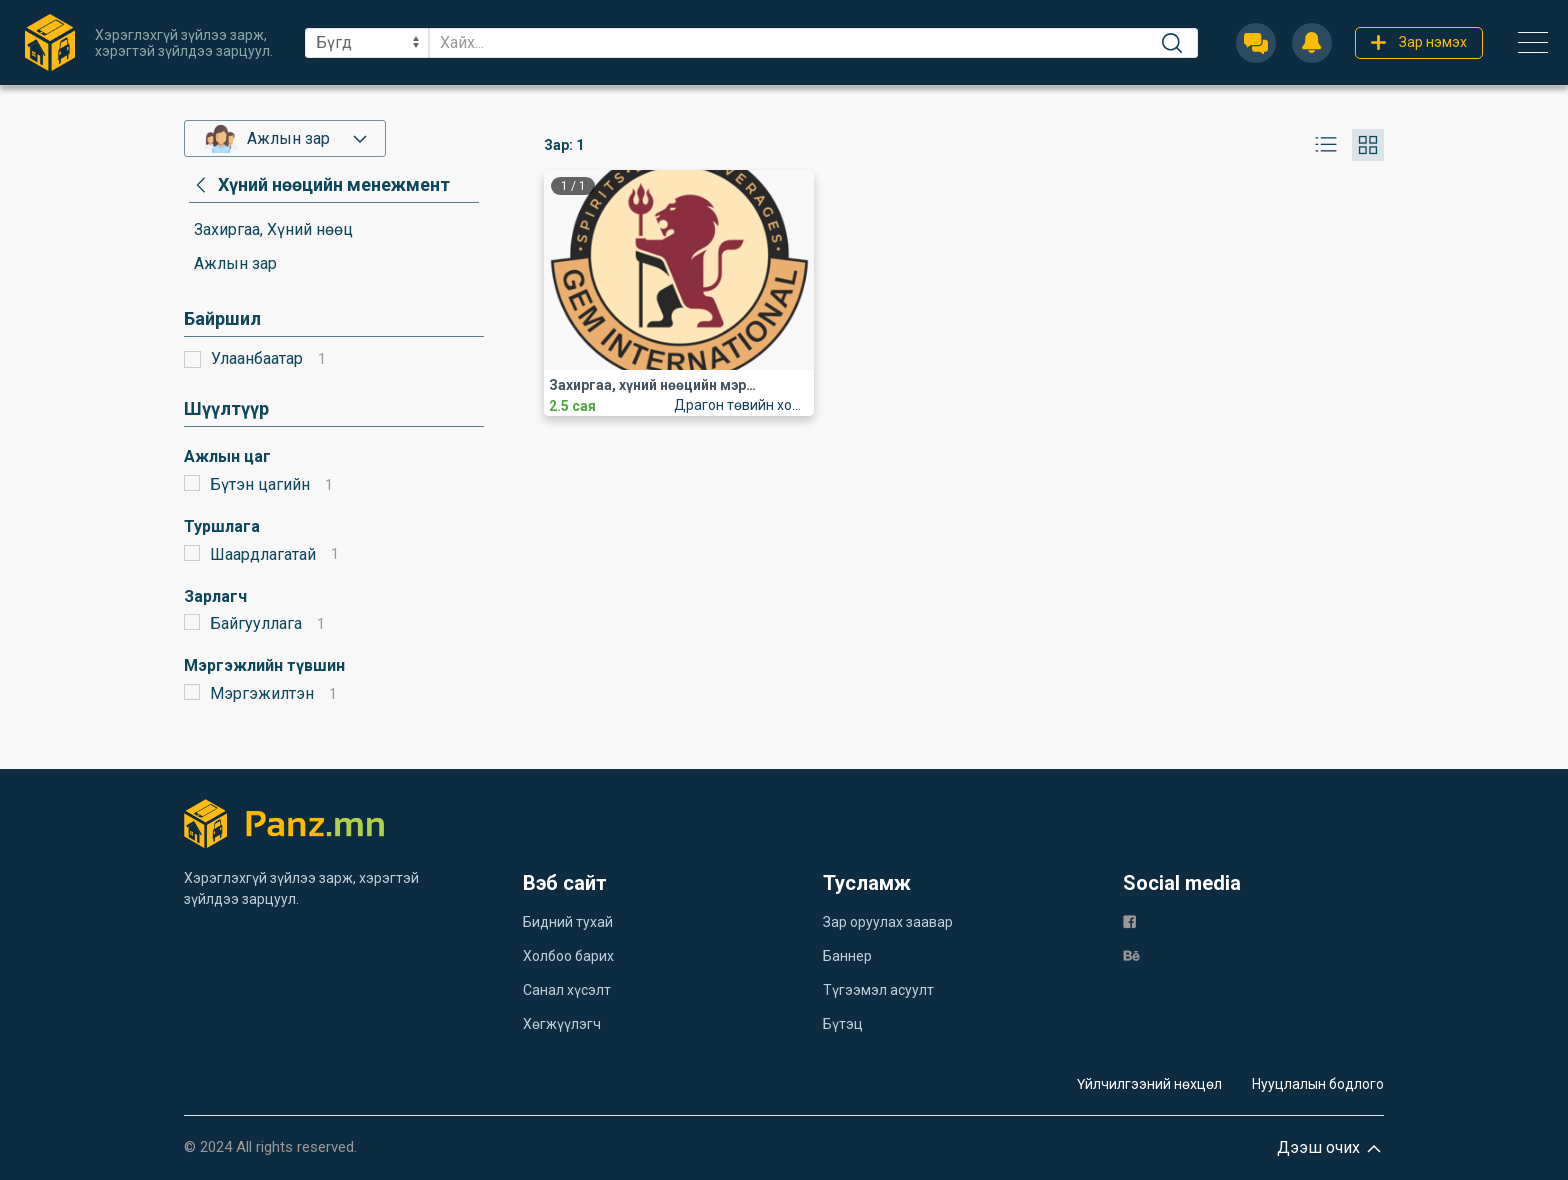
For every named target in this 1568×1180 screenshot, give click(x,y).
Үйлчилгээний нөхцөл (1149, 1084)
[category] (319, 185)
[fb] (1129, 921)
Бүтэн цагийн (260, 484)
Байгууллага (256, 623)
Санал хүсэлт (567, 990)
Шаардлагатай (263, 554)
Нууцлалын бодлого (1318, 1084)
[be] (1131, 955)
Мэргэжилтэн (262, 693)
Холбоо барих (568, 956)
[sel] (367, 43)
